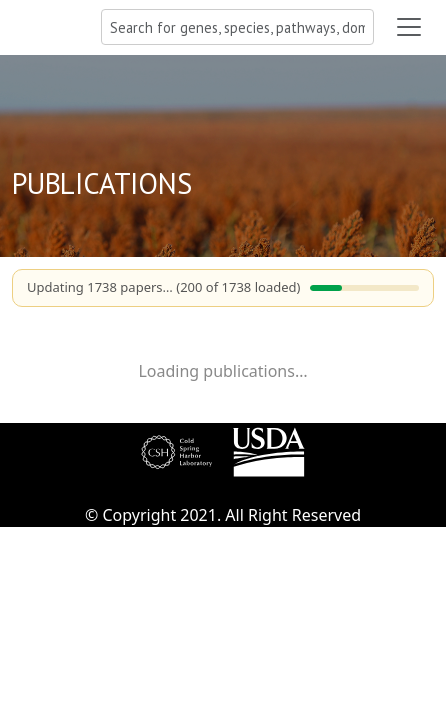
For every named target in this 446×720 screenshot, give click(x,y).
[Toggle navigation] (409, 27)
